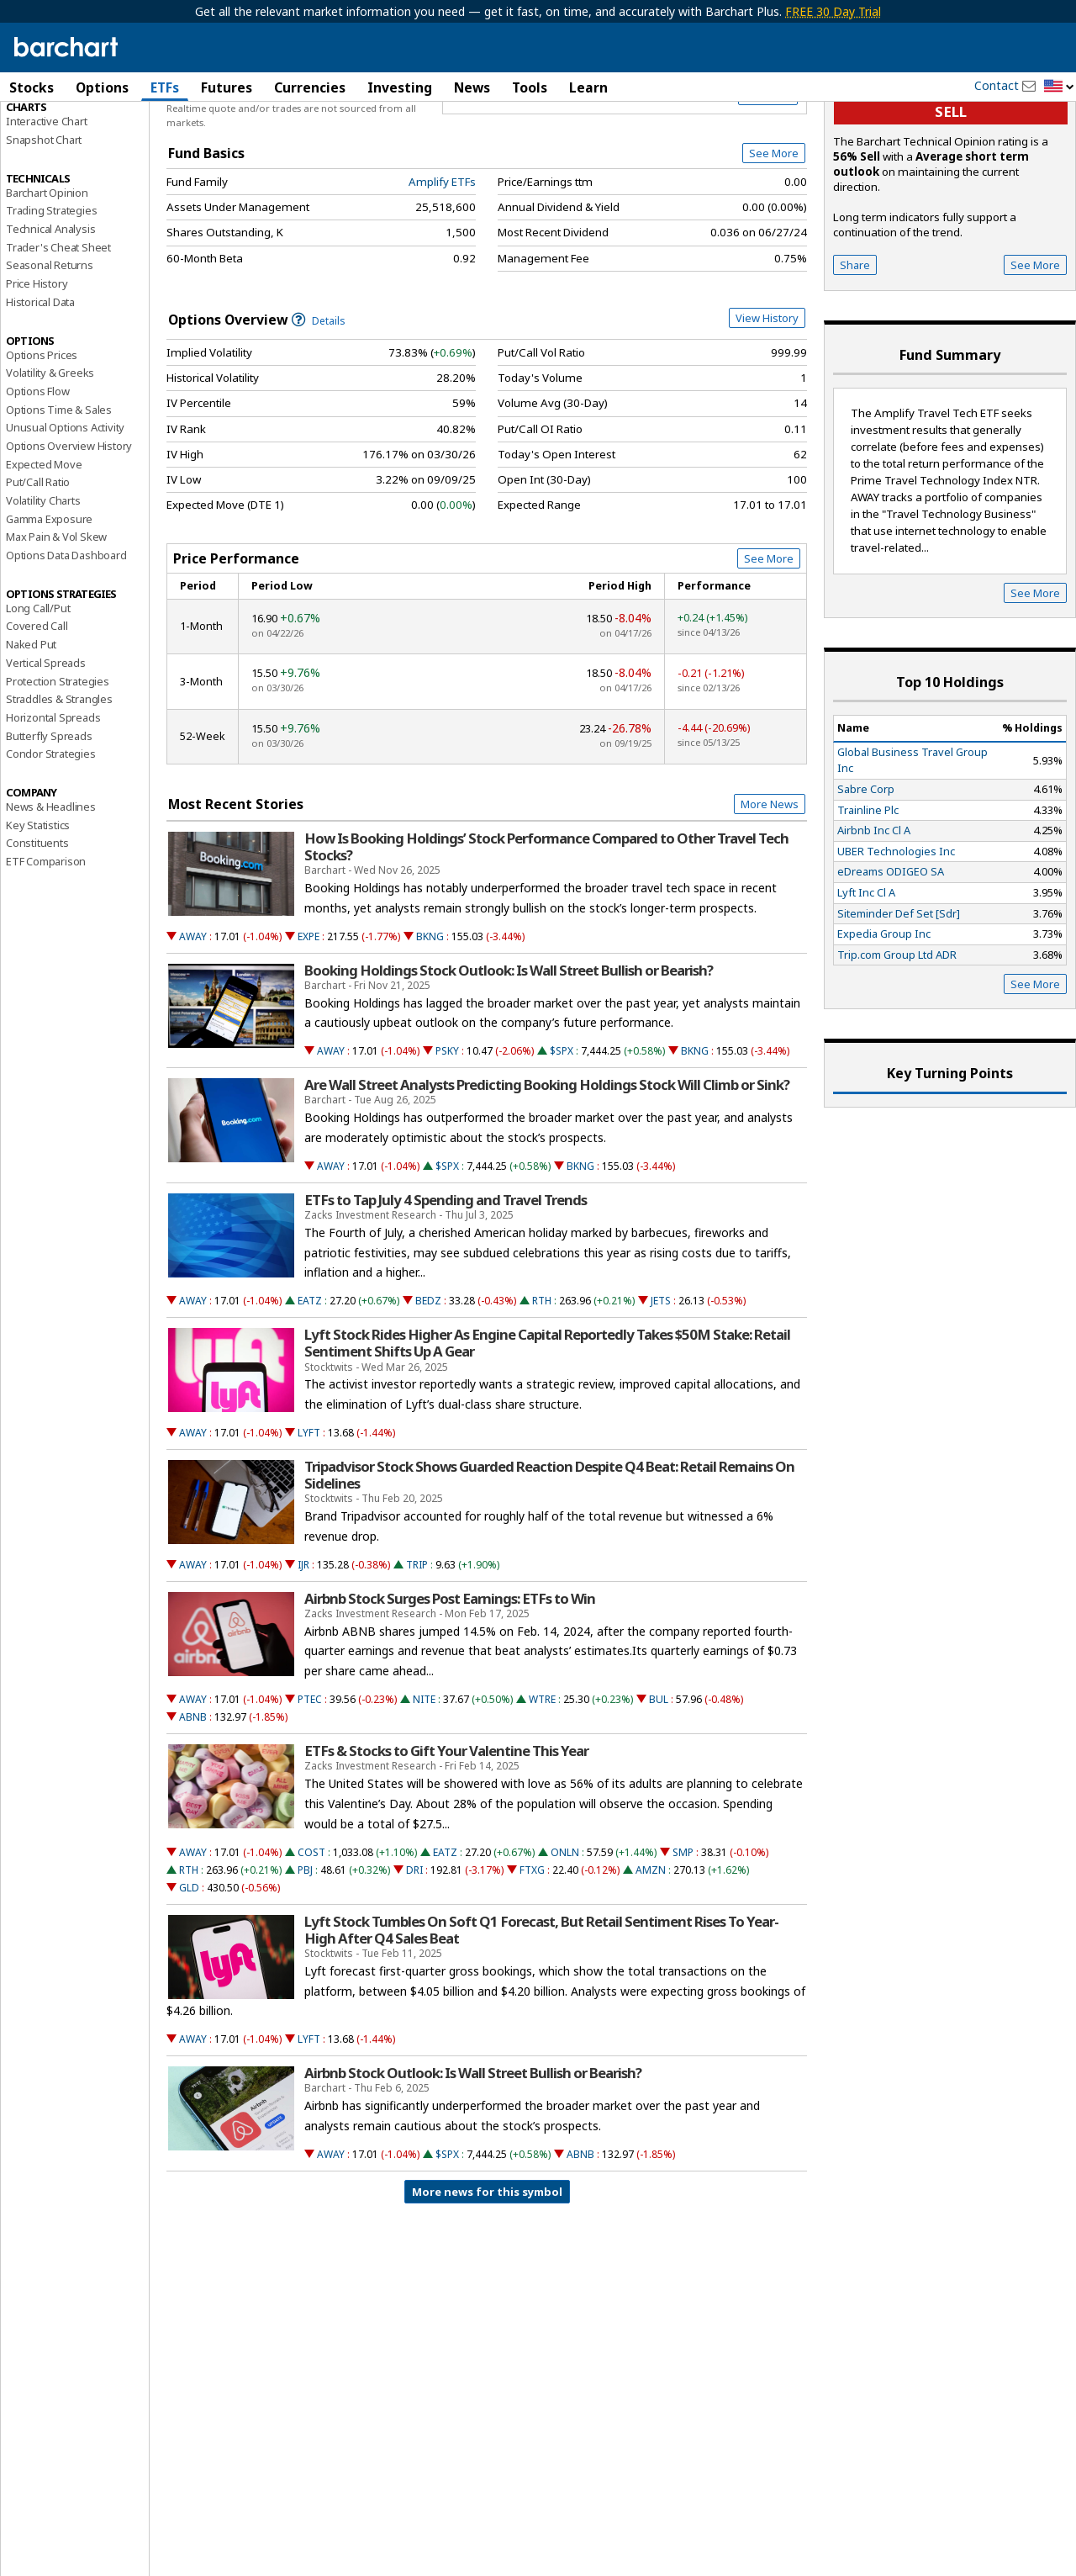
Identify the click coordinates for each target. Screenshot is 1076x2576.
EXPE (308, 1018)
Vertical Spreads (46, 744)
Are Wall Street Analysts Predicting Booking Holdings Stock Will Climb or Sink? (546, 1166)
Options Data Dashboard (66, 636)
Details (318, 402)
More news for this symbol (487, 2273)
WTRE (542, 1781)
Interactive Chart (46, 202)
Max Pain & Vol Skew (56, 618)
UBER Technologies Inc (896, 932)
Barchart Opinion (47, 274)
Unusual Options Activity (65, 508)
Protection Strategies (57, 762)
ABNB (193, 1798)
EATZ (310, 1382)
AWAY (193, 1018)
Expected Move (44, 545)
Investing (399, 87)
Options (102, 87)
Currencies (309, 87)
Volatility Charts (43, 582)
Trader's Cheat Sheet (58, 328)
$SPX (561, 1132)
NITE (424, 1781)
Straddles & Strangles (59, 780)
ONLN (565, 1934)
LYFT (309, 1514)
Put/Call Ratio (38, 563)
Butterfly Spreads (49, 817)
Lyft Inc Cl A (866, 973)
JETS (661, 1382)
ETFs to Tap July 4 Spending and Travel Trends (445, 1281)
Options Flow (38, 472)
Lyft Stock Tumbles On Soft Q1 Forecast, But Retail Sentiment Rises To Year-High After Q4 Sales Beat (541, 2012)
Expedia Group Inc (884, 1015)
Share (855, 346)
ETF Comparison (46, 942)
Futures (226, 87)
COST (311, 1934)
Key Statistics (38, 906)
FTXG (532, 1951)
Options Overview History (69, 527)
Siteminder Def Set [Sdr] (898, 994)
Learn (588, 87)
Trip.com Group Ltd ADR (897, 1036)
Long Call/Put (38, 689)
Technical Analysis (50, 310)
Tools (529, 87)
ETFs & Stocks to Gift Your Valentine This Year (446, 1832)
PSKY (447, 1132)
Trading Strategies (51, 291)
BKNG (430, 1018)
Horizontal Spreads (53, 799)
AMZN (651, 1951)
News (472, 87)
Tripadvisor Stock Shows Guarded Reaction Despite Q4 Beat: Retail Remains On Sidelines (549, 1557)
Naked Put (31, 725)
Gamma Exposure (49, 600)
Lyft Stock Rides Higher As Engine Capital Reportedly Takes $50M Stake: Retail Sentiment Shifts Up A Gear (547, 1424)
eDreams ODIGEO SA (890, 952)
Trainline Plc (868, 891)
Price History (36, 365)
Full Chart (768, 176)
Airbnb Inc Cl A (873, 911)
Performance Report (56, 150)
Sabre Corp (865, 870)
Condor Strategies (51, 835)
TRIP (417, 1646)
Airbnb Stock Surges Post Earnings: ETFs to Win (449, 1680)
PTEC (310, 1781)
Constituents (37, 924)
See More (774, 234)
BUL (658, 1781)
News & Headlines (51, 888)
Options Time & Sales (59, 491)
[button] (1059, 87)
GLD (189, 1969)
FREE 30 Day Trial (833, 11)
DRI (414, 1951)
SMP (683, 1934)
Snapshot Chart (44, 221)
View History (767, 399)
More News (770, 885)
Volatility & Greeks (50, 454)
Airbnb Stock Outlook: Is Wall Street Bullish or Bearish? (472, 2154)
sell (951, 194)
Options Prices (41, 436)
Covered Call (37, 708)
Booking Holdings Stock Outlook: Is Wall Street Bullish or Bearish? (508, 1052)
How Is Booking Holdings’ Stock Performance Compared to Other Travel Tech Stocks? (546, 928)
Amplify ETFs (442, 263)
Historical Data (40, 383)
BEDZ (428, 1382)
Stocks (31, 87)
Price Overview (46, 132)
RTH (541, 1382)
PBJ (305, 1951)
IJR (303, 1646)
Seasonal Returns (49, 347)
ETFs (164, 87)
